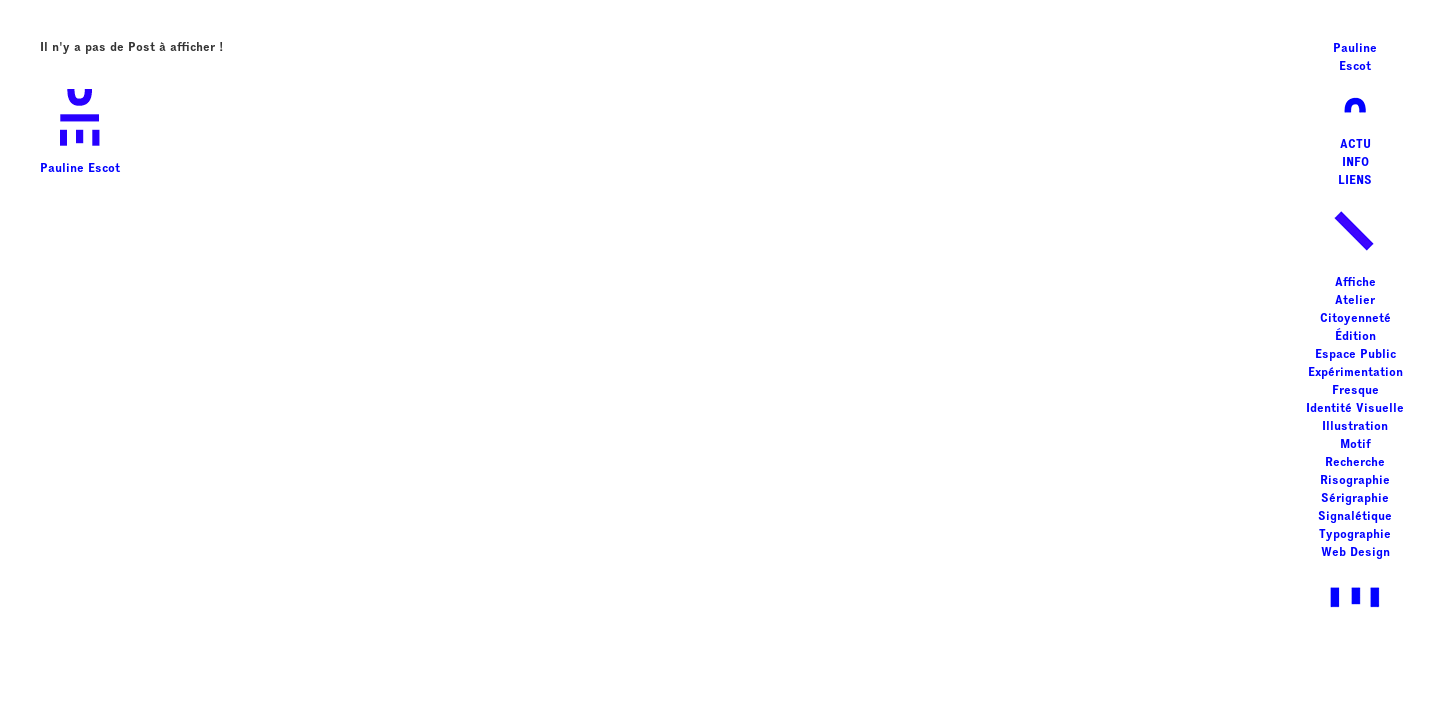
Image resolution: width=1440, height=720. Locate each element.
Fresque (1355, 391)
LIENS (1355, 181)
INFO (1355, 163)
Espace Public (1355, 355)
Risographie (1355, 481)
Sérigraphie (1355, 499)
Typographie (1355, 535)
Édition (1355, 337)
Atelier (1355, 301)
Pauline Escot (80, 125)
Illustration (1355, 427)
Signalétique (1355, 517)
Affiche (1355, 283)
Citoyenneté (1355, 319)
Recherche (1355, 463)
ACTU (1355, 145)
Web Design (1355, 553)
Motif (1355, 445)
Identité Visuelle (1355, 409)
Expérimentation (1355, 373)
